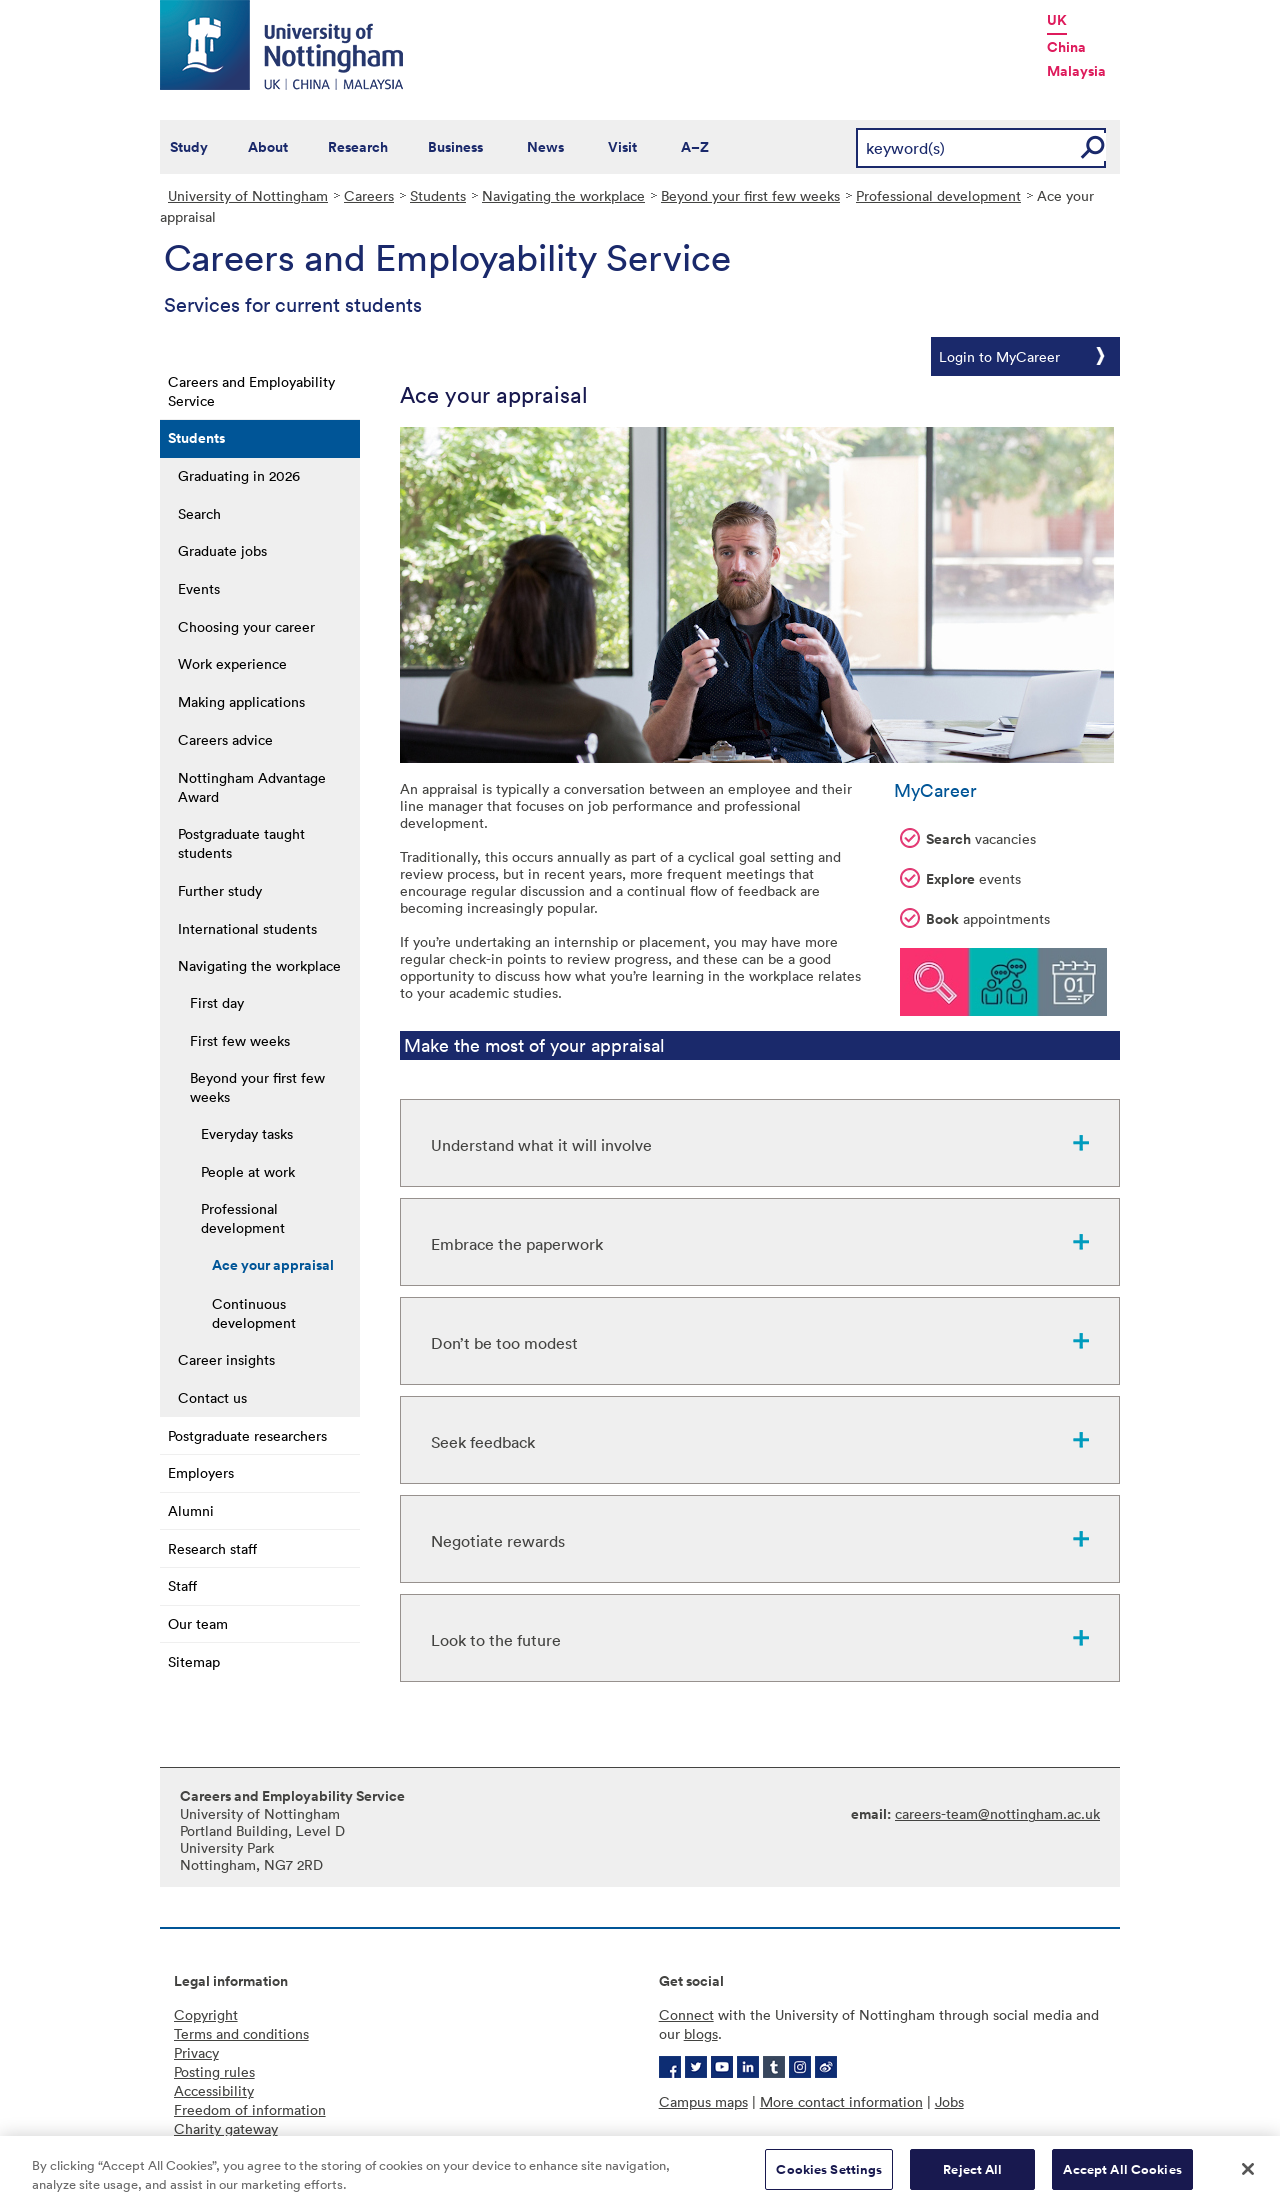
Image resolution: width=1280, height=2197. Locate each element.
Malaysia (1076, 71)
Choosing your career (246, 626)
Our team (198, 1623)
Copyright (206, 2014)
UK (1057, 20)
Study (189, 147)
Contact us (212, 1397)
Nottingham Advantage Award (252, 787)
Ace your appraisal (273, 1265)
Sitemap (194, 1661)
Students (438, 195)
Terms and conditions (241, 2033)
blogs (701, 2033)
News (545, 147)
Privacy (196, 2052)
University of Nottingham (248, 195)
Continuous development (254, 1313)
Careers (369, 195)
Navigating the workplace (563, 195)
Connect (686, 2014)
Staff (182, 1585)
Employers (201, 1472)
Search (199, 513)
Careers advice (225, 739)
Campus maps (703, 2101)
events (960, 879)
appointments (975, 919)
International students (247, 928)
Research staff (212, 1548)
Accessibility (214, 2090)
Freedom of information (250, 2109)
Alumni (191, 1510)
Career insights (226, 1359)
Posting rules (214, 2071)
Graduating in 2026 (239, 475)
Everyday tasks (247, 1133)
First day (217, 1002)
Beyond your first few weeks (750, 195)
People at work (248, 1171)
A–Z (695, 147)
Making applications (241, 701)
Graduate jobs (222, 550)
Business (455, 147)
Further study (220, 890)
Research (358, 147)
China (1066, 47)
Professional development (938, 195)
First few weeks (240, 1040)
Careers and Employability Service (251, 391)
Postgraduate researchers (247, 1435)
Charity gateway (226, 2128)
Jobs (949, 2101)
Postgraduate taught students (241, 843)
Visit (622, 147)
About (268, 147)
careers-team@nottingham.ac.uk (997, 1813)
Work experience (232, 663)
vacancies (968, 839)
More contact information (841, 2101)
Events (199, 588)
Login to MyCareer (999, 356)
